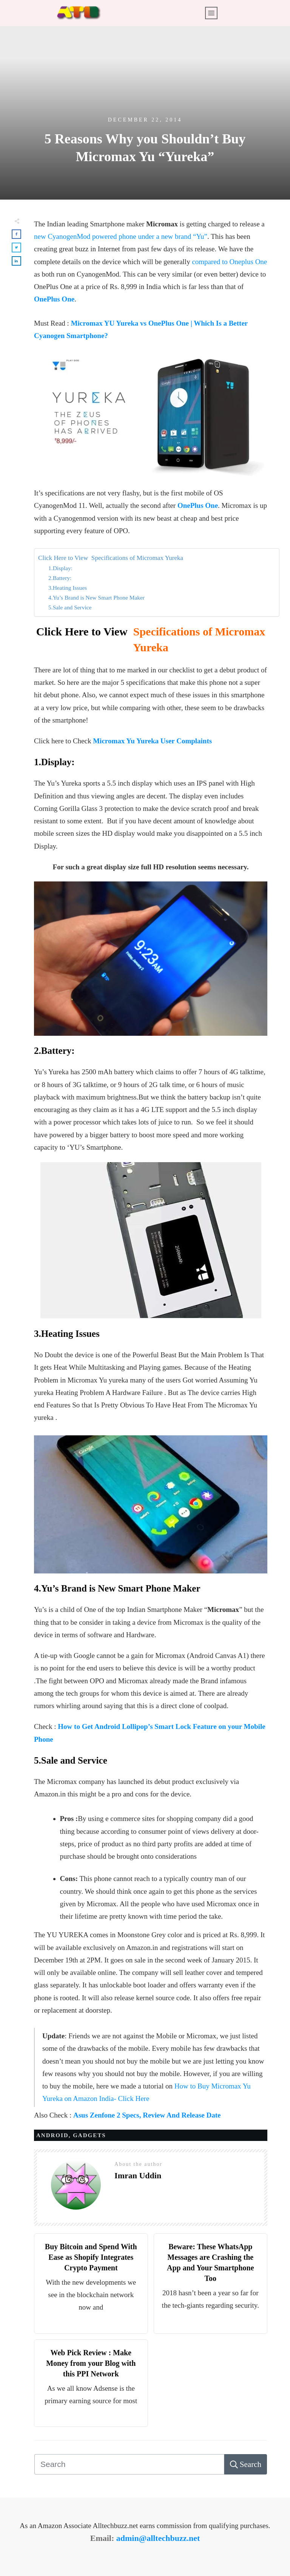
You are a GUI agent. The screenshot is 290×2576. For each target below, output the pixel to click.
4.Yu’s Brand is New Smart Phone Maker (96, 597)
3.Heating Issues (68, 587)
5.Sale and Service (69, 607)
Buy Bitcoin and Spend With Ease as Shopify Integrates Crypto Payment (91, 2257)
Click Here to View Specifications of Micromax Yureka (110, 557)
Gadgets (89, 2135)
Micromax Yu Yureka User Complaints (152, 741)
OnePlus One (54, 299)
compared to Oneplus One (229, 262)
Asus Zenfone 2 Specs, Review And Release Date (147, 2115)
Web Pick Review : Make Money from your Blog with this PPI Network (91, 2363)
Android (52, 2135)
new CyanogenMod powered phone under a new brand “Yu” (120, 236)
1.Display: (60, 568)
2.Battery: (59, 578)
